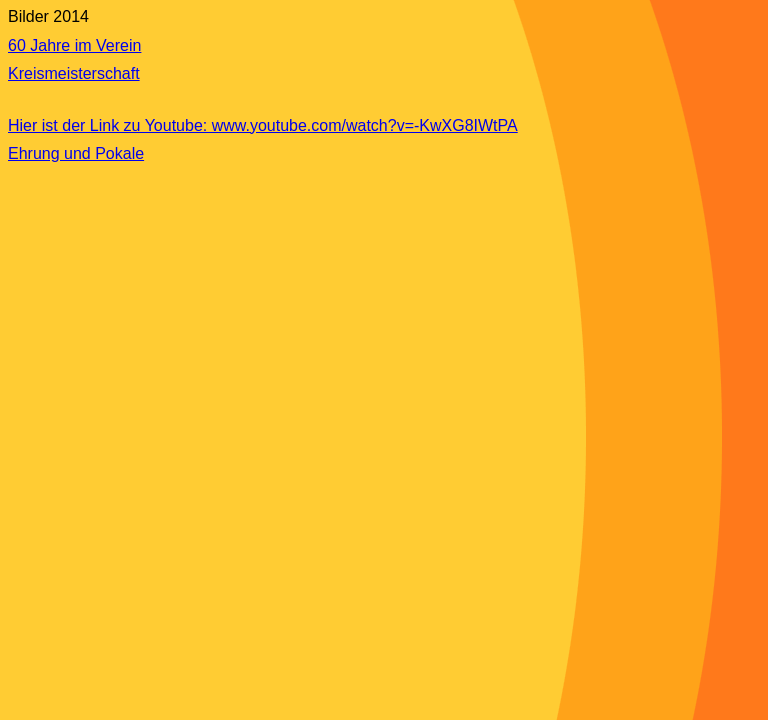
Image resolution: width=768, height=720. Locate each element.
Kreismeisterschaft (74, 73)
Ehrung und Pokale (76, 153)
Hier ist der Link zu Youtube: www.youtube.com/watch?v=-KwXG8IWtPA (263, 125)
